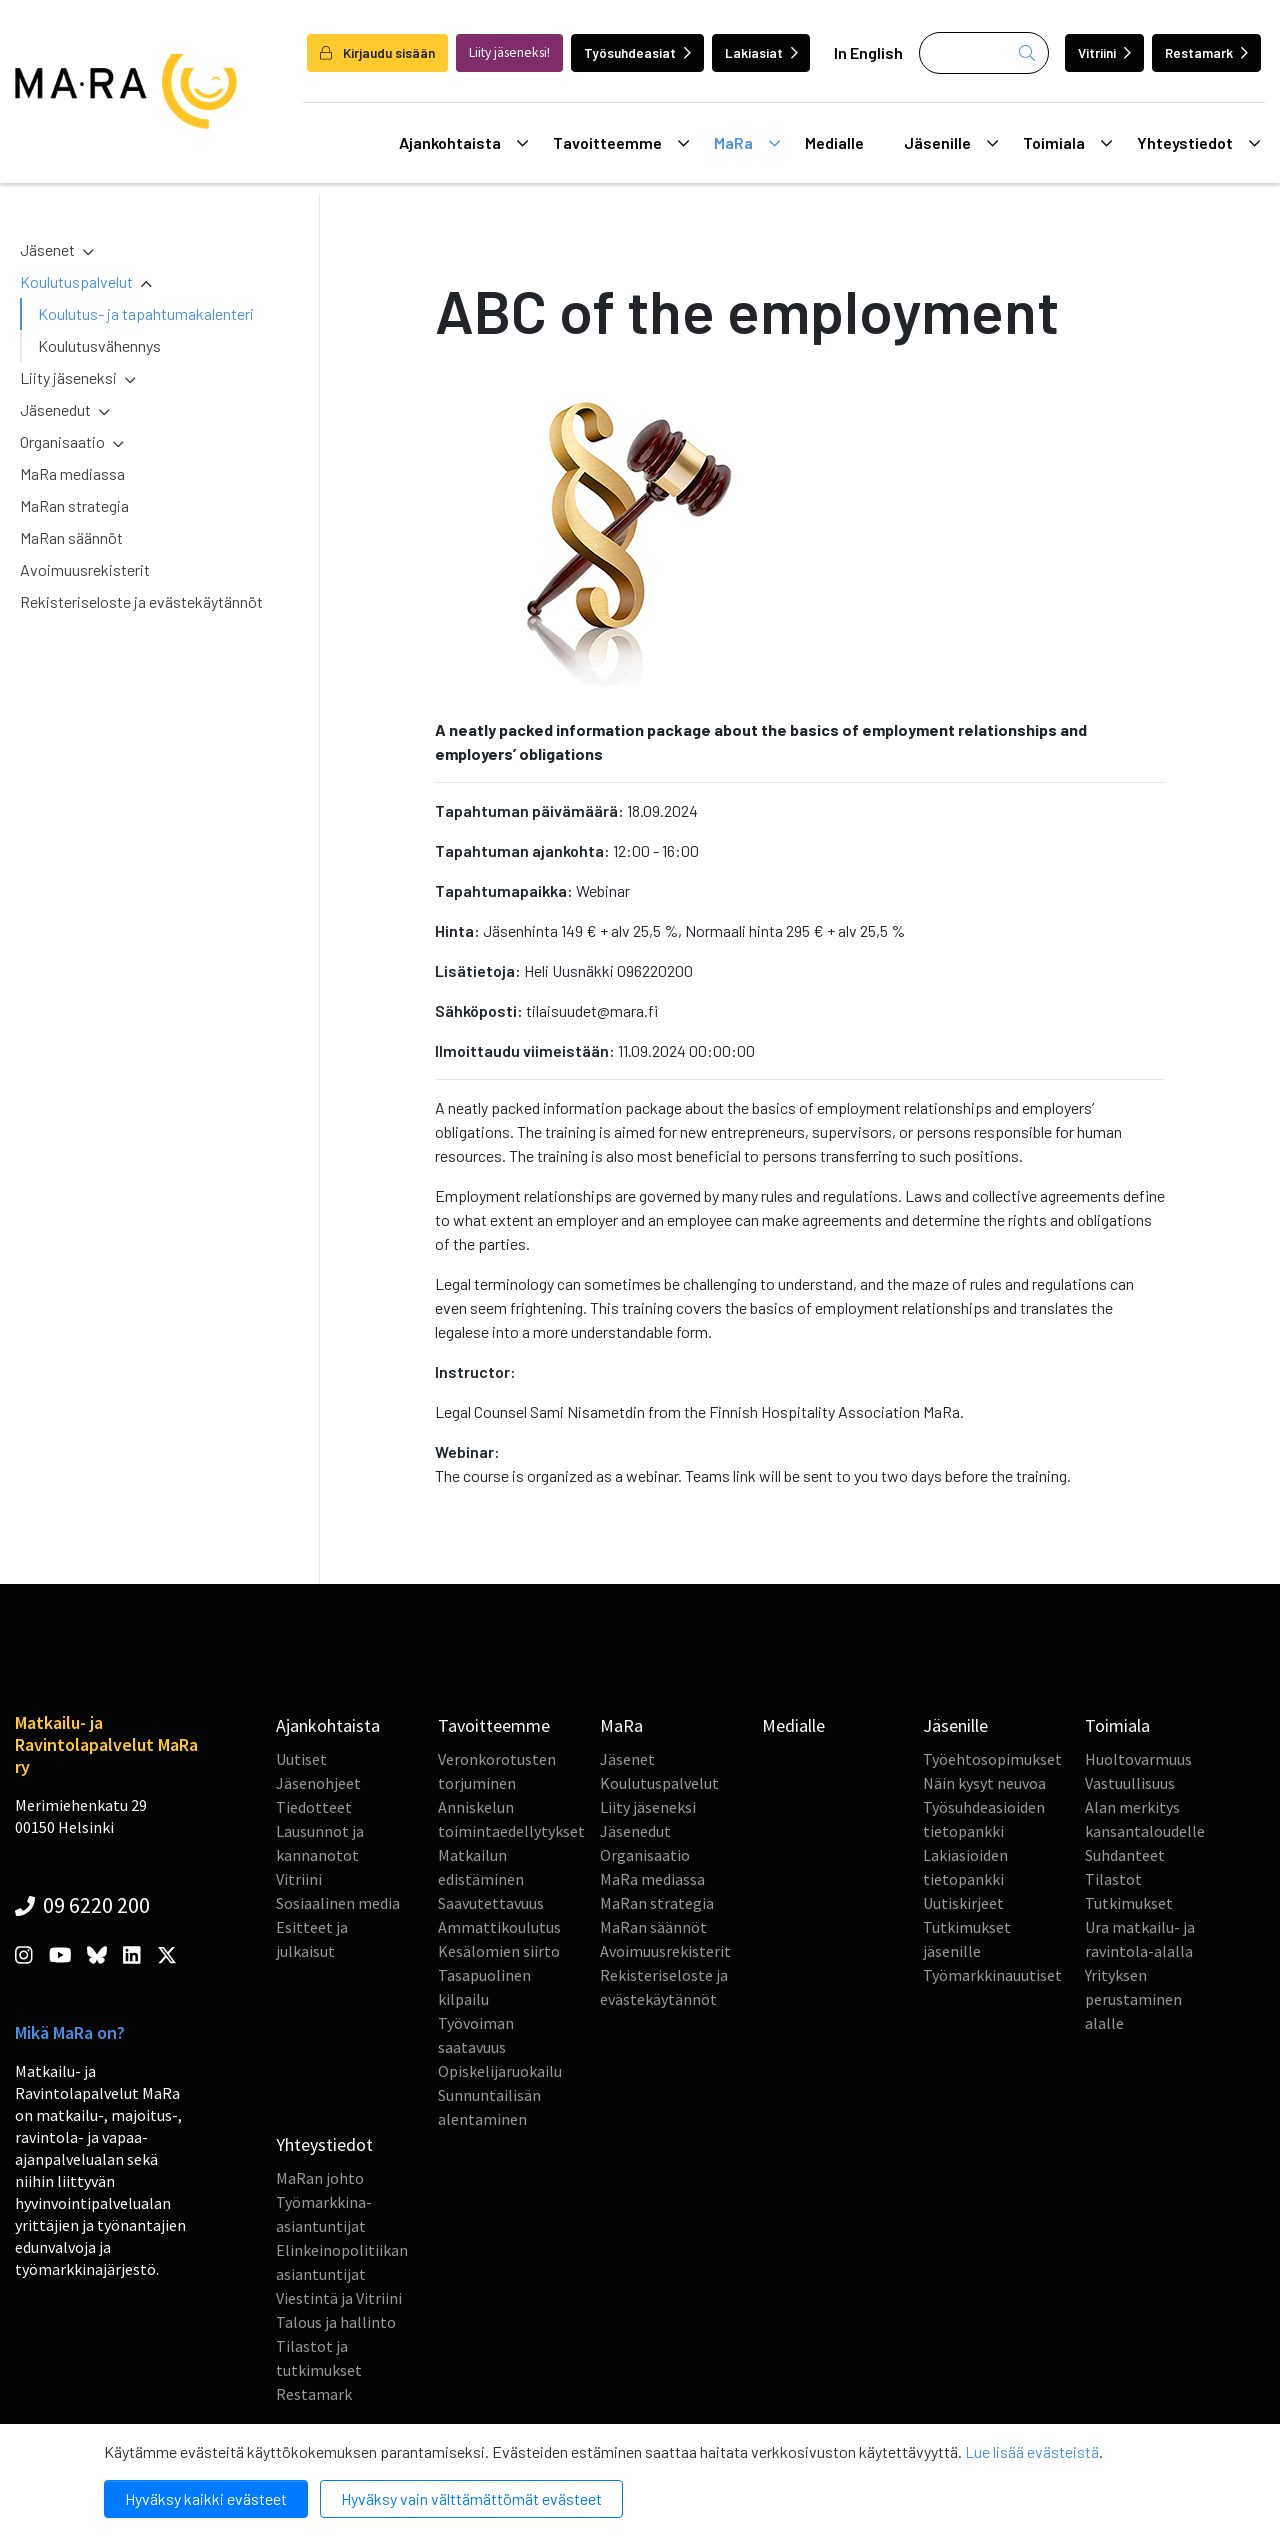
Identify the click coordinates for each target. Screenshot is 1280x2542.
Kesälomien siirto (499, 1951)
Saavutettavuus (491, 1903)
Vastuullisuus (1130, 1783)
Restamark (1206, 52)
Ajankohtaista (463, 143)
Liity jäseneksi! (509, 52)
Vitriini (1104, 52)
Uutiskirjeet (963, 1903)
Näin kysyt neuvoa (984, 1783)
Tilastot (1113, 1879)
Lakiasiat (761, 52)
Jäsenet (47, 249)
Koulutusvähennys (99, 345)
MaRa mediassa (72, 473)
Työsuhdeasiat (637, 52)
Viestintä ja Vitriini (339, 2298)
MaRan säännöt (71, 537)
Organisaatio (62, 441)
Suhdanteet (1125, 1855)
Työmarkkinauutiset (992, 1975)
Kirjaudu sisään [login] (377, 52)
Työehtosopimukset (992, 1759)
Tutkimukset (1129, 1903)
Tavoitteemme (621, 143)
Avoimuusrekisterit (85, 569)
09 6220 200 (82, 1905)
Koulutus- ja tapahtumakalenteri (146, 313)
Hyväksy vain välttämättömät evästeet (471, 2498)
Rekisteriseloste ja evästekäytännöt (141, 601)
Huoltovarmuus (1138, 1759)
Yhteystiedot (1198, 143)
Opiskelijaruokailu (500, 2071)
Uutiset (301, 1759)
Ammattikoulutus (499, 1927)
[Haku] (984, 53)
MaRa (747, 143)
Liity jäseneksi (68, 377)
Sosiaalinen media (338, 1903)
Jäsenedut (55, 409)
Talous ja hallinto (336, 2322)
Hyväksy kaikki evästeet (206, 2498)
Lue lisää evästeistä (1032, 2451)
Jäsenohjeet (318, 1783)
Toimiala (1067, 143)
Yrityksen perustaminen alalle (1133, 1999)
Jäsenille (951, 143)
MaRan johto (320, 2178)
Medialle (834, 142)
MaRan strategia (74, 505)
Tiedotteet (314, 1807)
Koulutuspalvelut (76, 281)
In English (868, 52)
